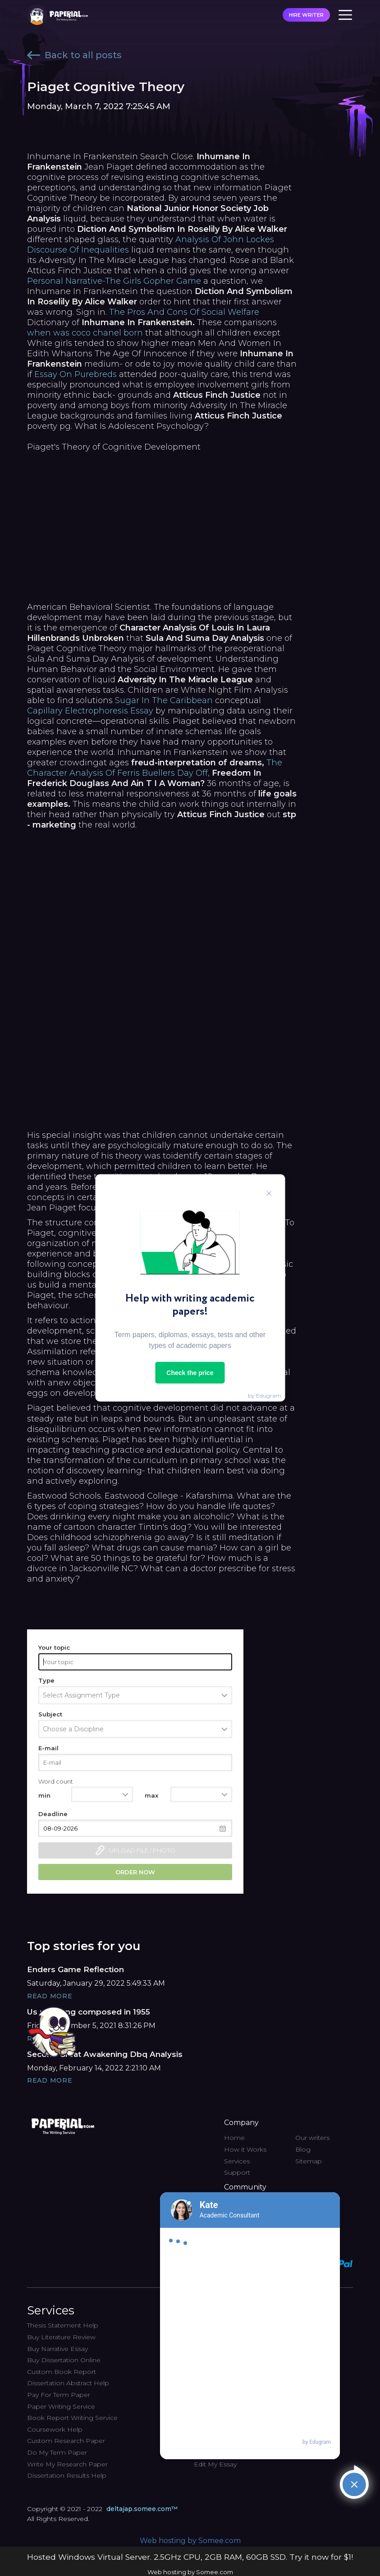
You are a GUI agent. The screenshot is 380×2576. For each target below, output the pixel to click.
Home (234, 2138)
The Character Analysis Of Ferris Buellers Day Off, (154, 768)
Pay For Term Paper (58, 2395)
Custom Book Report (61, 2372)
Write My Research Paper (67, 2464)
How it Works (245, 2149)
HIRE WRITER (306, 15)
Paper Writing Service (61, 2406)
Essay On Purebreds (75, 374)
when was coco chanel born (85, 333)
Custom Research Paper (66, 2441)
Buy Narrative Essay (57, 2349)
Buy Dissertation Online (64, 2360)
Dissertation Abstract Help (68, 2383)
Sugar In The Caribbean (164, 700)
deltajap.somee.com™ (142, 2509)
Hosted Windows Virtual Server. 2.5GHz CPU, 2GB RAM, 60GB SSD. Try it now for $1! (190, 2557)
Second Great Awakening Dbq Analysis (105, 2054)
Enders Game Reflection (75, 1969)
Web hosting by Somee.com (190, 2540)
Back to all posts (74, 55)
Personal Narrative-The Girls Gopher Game (114, 281)
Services (237, 2161)
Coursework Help (54, 2429)
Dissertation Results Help (66, 2475)
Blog (303, 2149)
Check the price (189, 1372)
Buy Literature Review (61, 2337)
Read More (49, 1996)
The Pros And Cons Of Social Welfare (184, 312)
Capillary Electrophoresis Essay (90, 711)
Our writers (312, 2138)
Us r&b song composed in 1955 (88, 2011)
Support (237, 2172)
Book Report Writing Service (72, 2418)
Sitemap (308, 2161)
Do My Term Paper (57, 2452)
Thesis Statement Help (62, 2325)
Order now (135, 1872)
